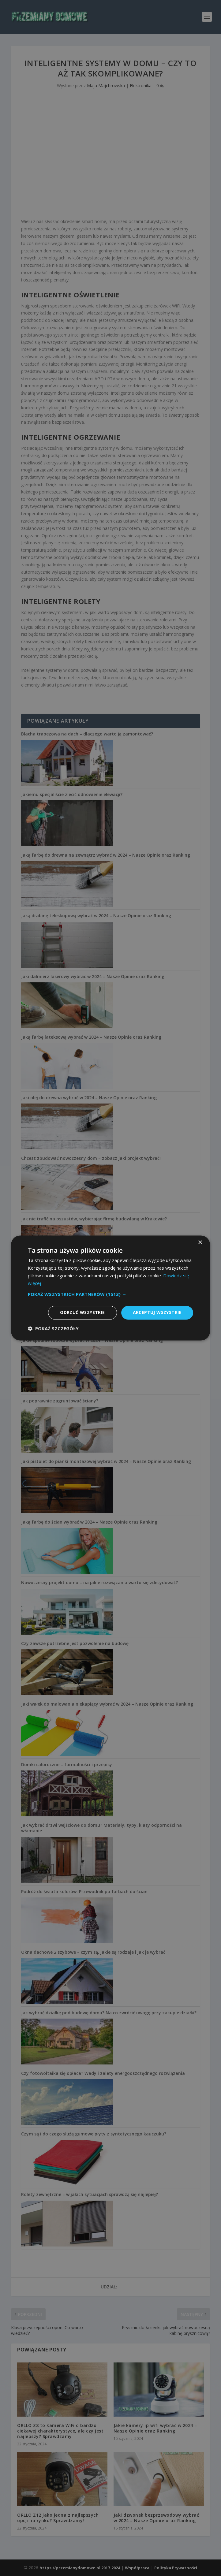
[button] (110, 1294)
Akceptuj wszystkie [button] (157, 1313)
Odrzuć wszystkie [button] (82, 1313)
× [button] (200, 1242)
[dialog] (110, 1288)
